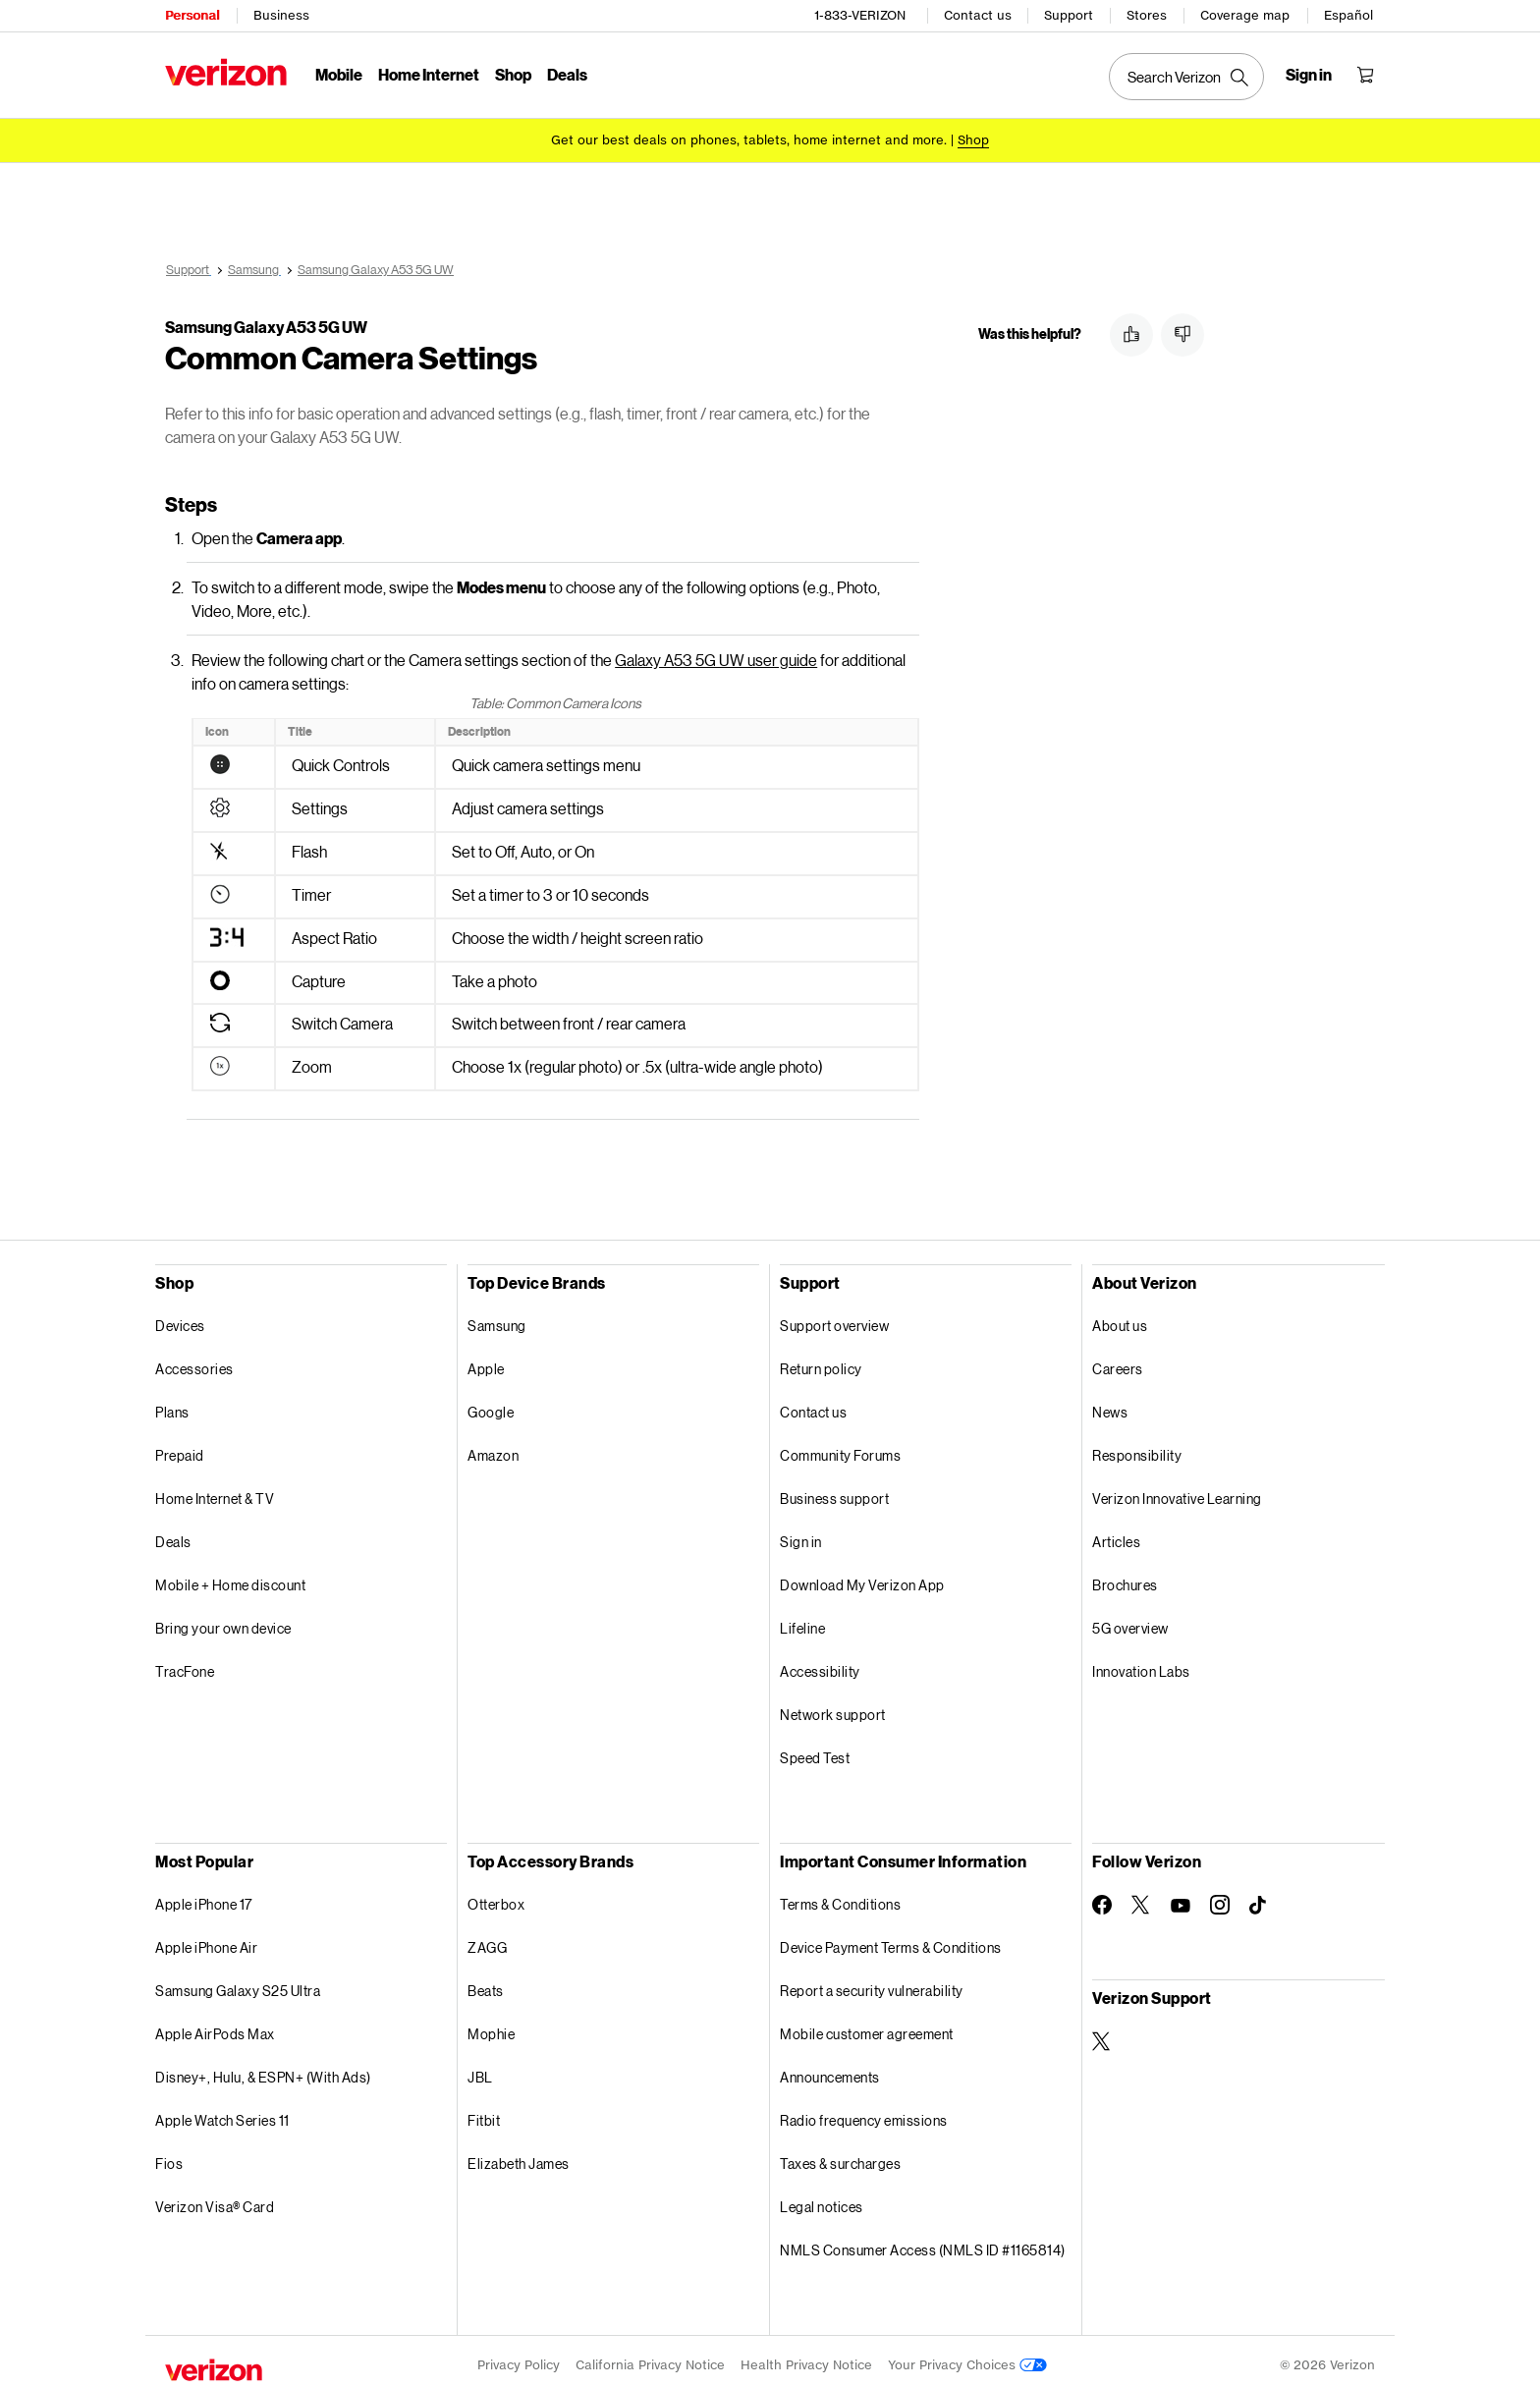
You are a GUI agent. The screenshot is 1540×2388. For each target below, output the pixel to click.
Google (491, 1405)
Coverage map (1245, 15)
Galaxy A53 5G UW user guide (716, 652)
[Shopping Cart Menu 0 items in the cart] (1365, 74)
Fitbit (484, 2113)
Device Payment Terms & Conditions (891, 1940)
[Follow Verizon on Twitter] (1141, 1898)
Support (1068, 15)
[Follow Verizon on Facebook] (1102, 1898)
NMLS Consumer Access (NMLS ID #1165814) (923, 2243)
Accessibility (820, 1664)
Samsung (497, 1318)
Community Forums (840, 1448)
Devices (180, 1318)
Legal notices (821, 2200)
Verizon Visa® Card (214, 2200)
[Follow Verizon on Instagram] (1220, 1898)
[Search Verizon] (1186, 76)
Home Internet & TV (214, 1491)
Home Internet (428, 74)
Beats (486, 1983)
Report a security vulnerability (871, 1983)
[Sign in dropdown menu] (1309, 75)
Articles (1116, 1535)
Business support (834, 1491)
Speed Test (815, 1751)
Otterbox (496, 1897)
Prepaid (179, 1448)
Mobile (338, 74)
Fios (169, 2156)
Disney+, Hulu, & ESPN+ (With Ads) (263, 2070)
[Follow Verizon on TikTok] (1259, 1899)
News (1110, 1405)
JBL (480, 2070)
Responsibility (1137, 1448)
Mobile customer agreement (867, 2027)
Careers (1117, 1362)
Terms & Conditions (840, 1897)
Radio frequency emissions (864, 2113)
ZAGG (487, 1940)
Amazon (493, 1448)
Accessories (194, 1362)
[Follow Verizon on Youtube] (1180, 1899)
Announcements (830, 2070)
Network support (833, 1707)
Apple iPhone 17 (203, 1897)
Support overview (834, 1318)
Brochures (1125, 1578)
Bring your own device (223, 1621)
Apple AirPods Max (215, 2027)
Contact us (978, 15)
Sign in (801, 1535)
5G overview (1130, 1621)
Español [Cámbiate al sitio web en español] (1348, 15)
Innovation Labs (1141, 1664)
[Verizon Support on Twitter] (1102, 2034)
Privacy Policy (518, 2358)
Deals (173, 1535)
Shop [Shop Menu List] (513, 74)
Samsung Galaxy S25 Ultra (237, 1983)
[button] (1131, 335)
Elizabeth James (519, 2156)
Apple (486, 1362)
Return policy (821, 1362)
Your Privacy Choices (967, 2358)
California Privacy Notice (650, 2358)
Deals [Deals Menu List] (567, 74)
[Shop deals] (973, 140)
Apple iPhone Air (206, 1940)
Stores (1147, 15)
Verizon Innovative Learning (1177, 1491)
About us (1119, 1318)
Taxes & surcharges (840, 2156)
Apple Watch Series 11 (222, 2113)
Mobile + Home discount (230, 1578)
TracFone (184, 1664)
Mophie (491, 2027)
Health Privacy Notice (806, 2358)
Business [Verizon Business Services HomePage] (281, 15)
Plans (172, 1405)
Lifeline (802, 1621)
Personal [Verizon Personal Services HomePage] (192, 15)
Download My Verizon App (862, 1578)
